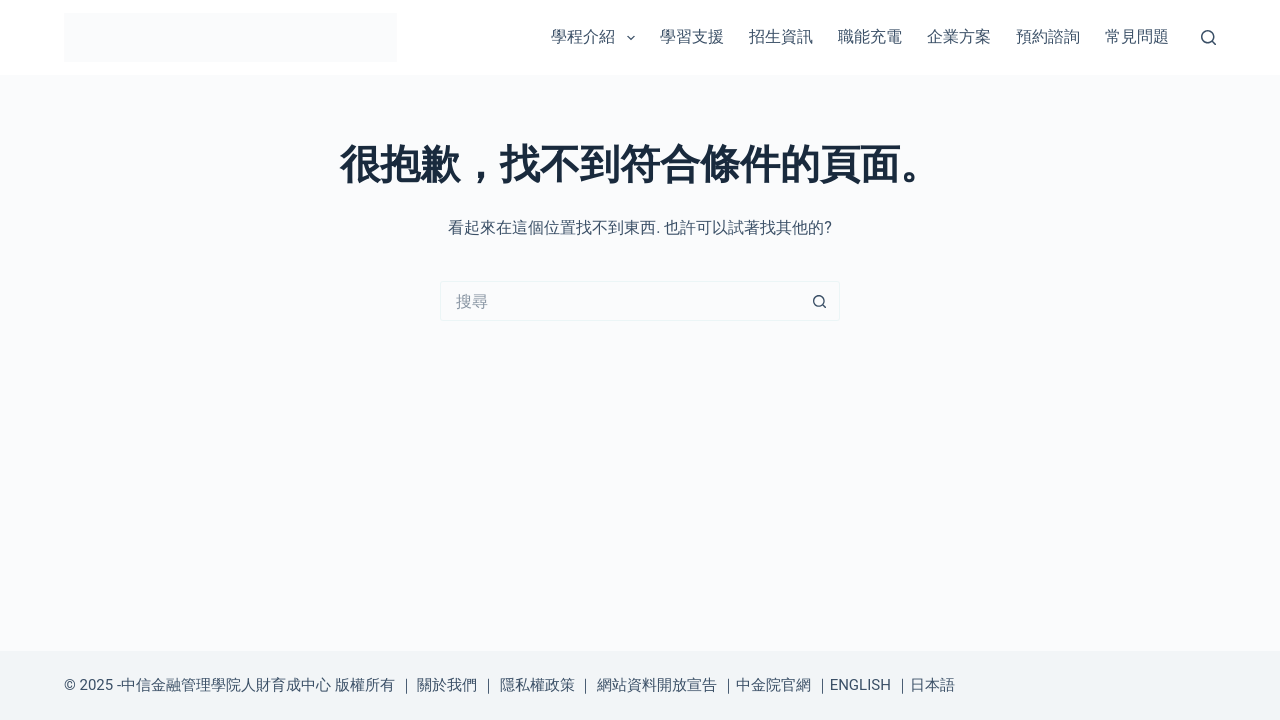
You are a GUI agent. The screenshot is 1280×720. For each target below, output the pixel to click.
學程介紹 (596, 38)
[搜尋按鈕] (820, 301)
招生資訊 (781, 36)
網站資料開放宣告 (657, 685)
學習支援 (692, 36)
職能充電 (870, 36)
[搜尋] (1208, 37)
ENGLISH (860, 685)
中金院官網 (773, 685)
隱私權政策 (537, 685)
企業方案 (959, 36)
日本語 (932, 685)
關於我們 (447, 685)
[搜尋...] (620, 301)
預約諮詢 (1048, 36)
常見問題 (1137, 36)
